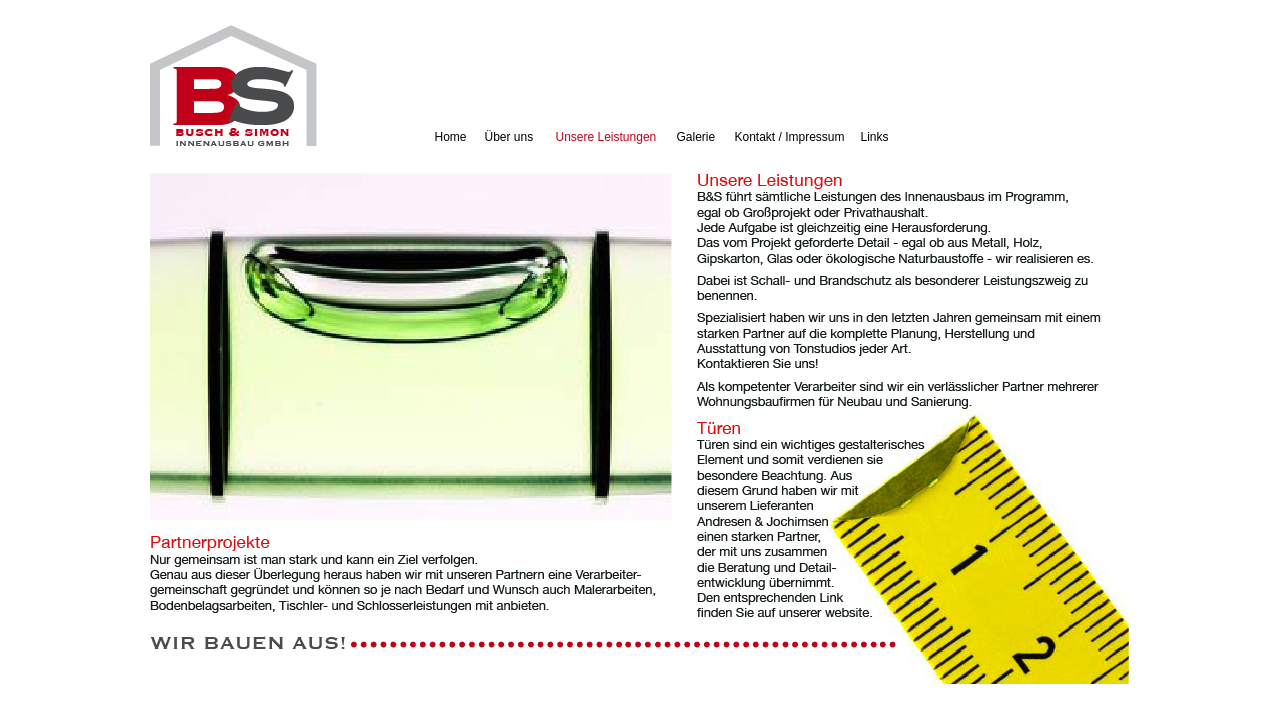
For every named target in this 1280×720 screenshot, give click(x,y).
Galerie (696, 137)
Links (875, 137)
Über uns (509, 137)
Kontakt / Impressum (790, 137)
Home (451, 137)
